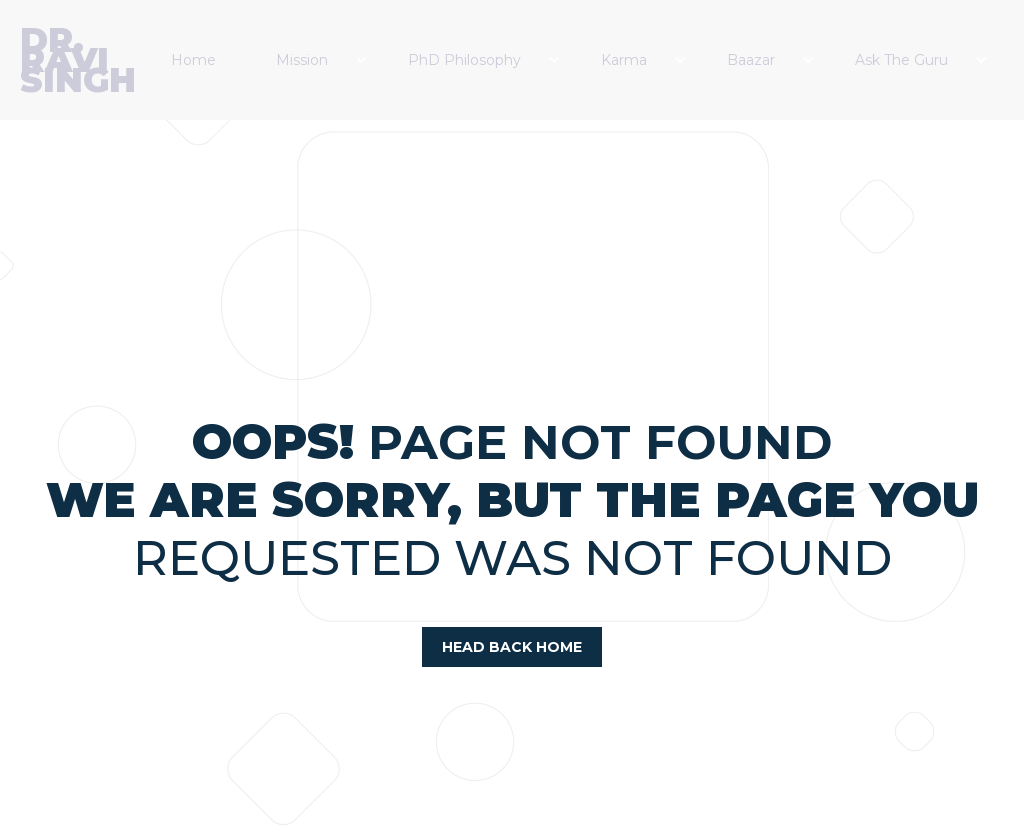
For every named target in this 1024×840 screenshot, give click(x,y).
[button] (322, 60)
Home (193, 60)
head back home (512, 647)
